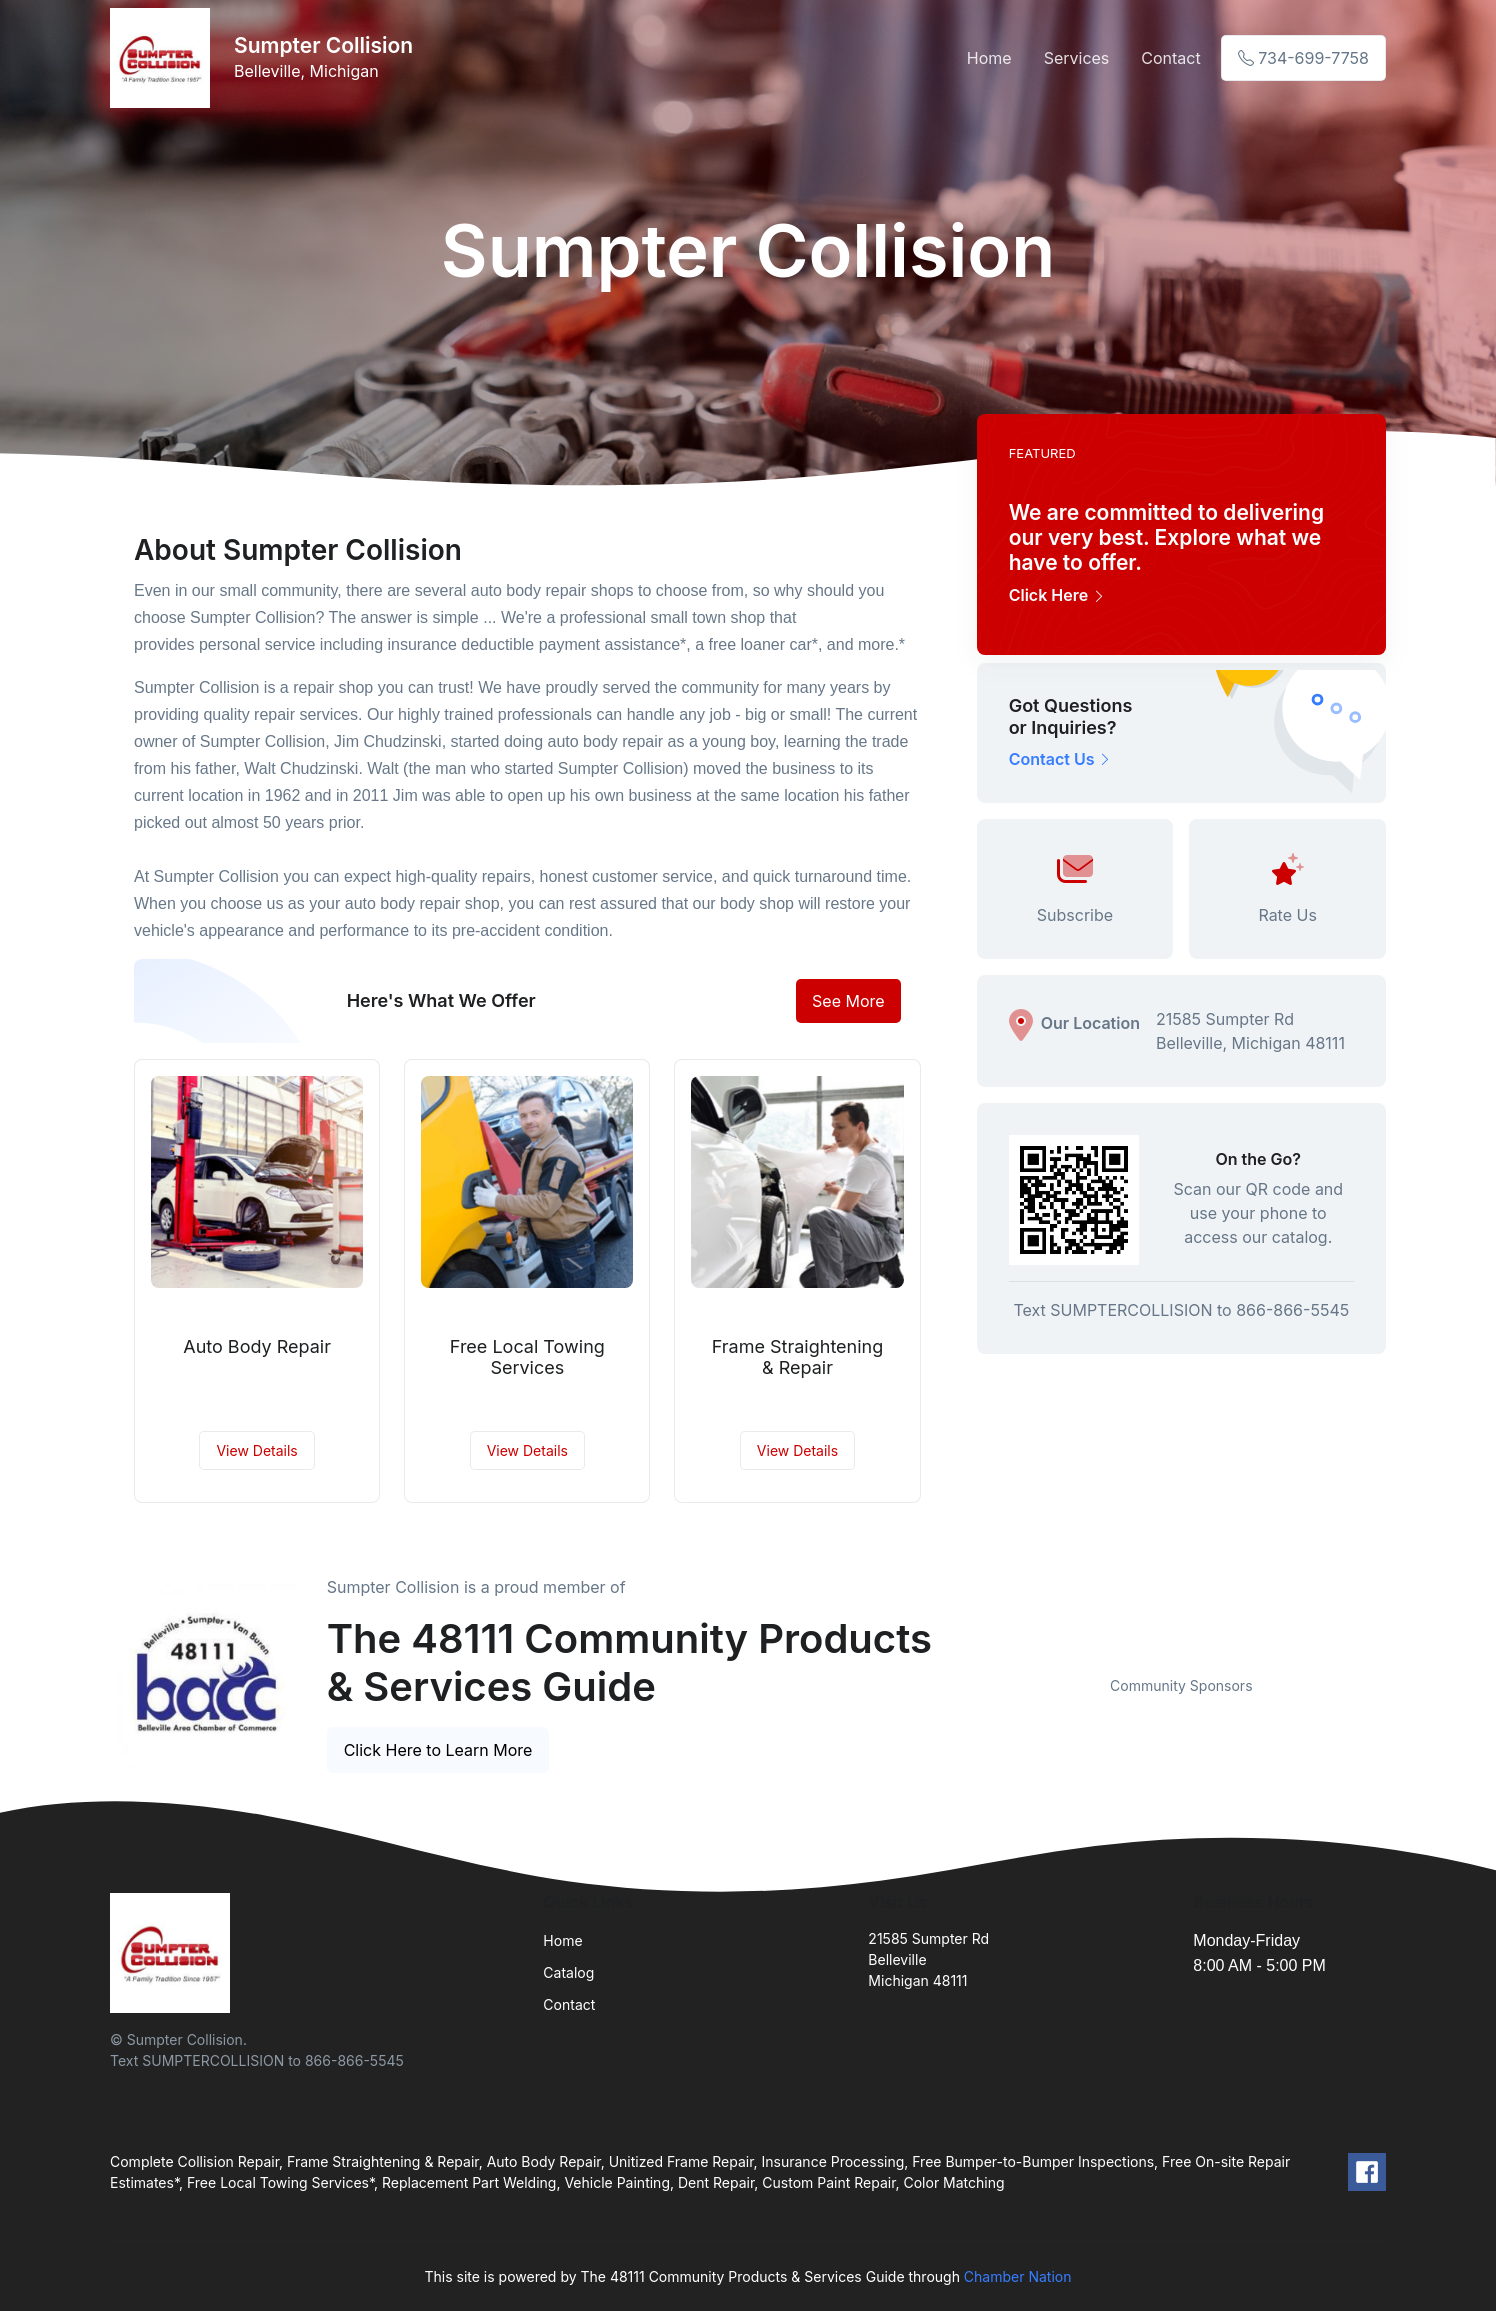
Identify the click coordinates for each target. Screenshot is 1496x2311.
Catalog (568, 1972)
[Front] (164, 58)
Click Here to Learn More (438, 1750)
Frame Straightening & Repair (798, 1357)
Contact (1170, 58)
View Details (256, 1450)
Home (989, 58)
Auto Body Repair (257, 1346)
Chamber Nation (1018, 2276)
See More (848, 1001)
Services (1077, 58)
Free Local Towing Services (527, 1357)
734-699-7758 (1303, 58)
